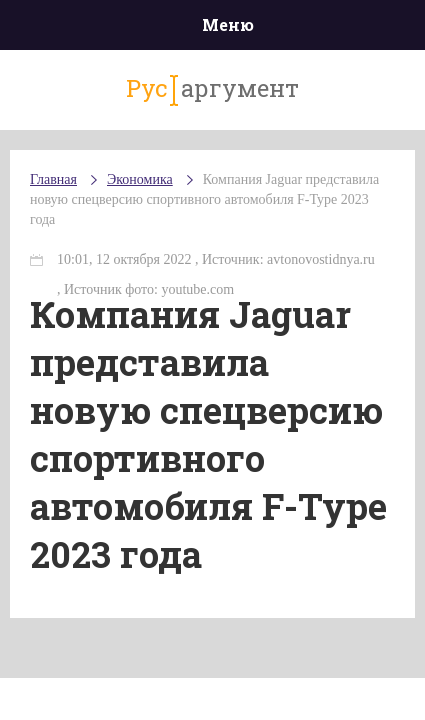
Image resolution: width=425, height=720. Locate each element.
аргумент (212, 89)
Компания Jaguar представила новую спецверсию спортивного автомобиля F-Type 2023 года (204, 199)
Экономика (140, 179)
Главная (53, 179)
